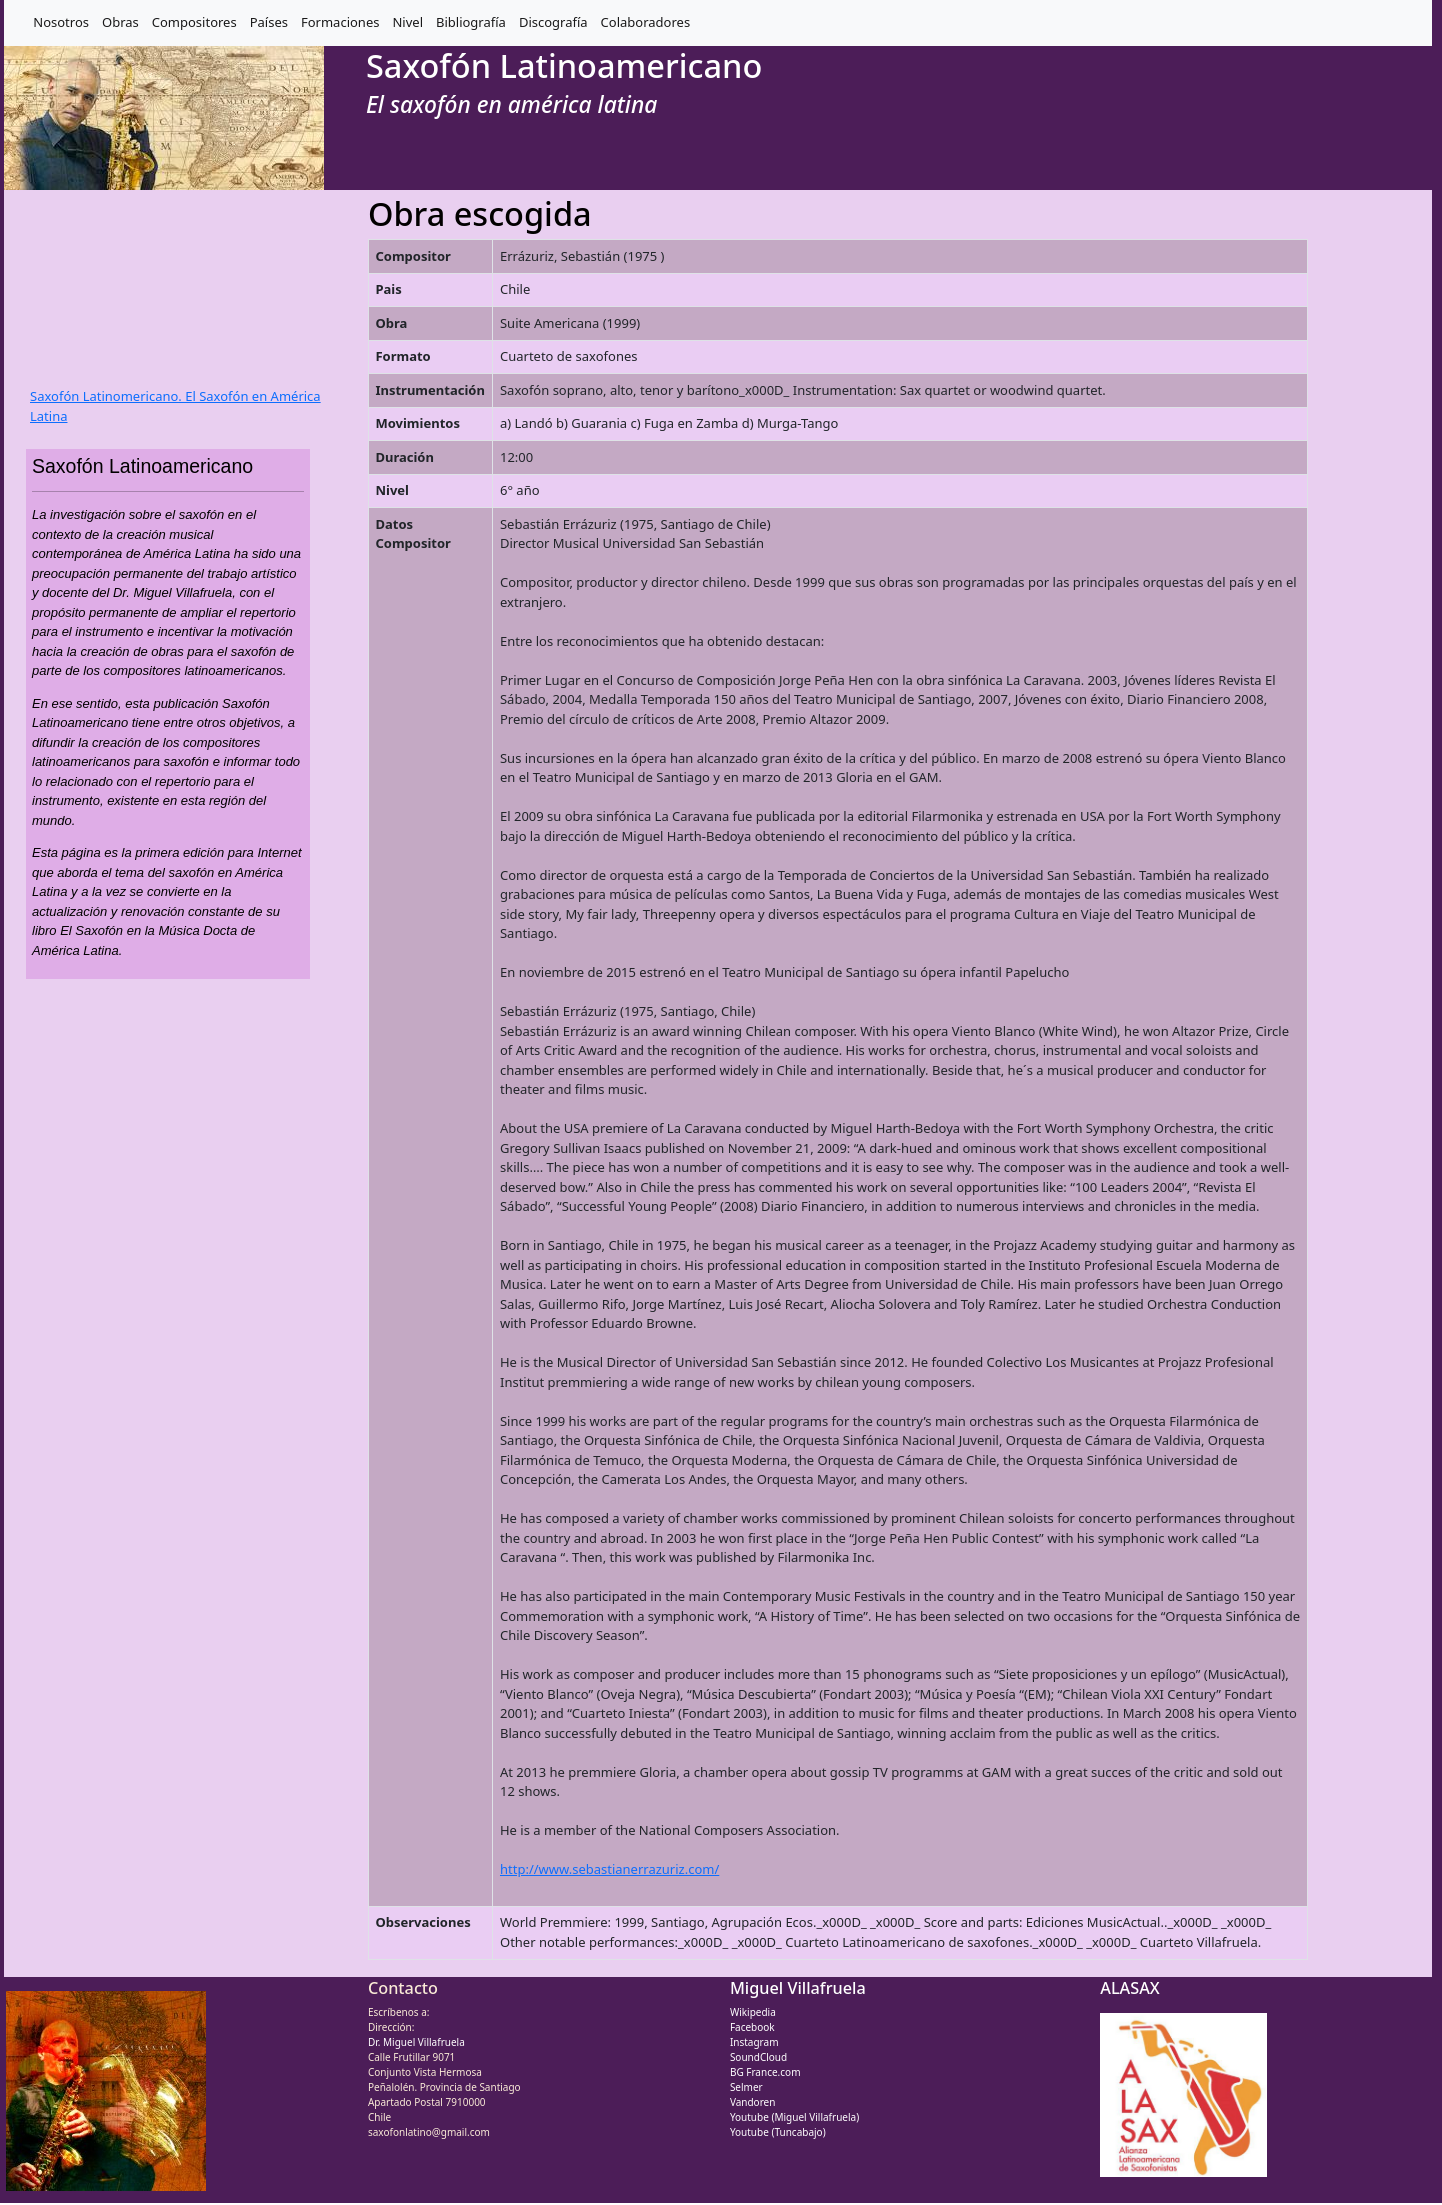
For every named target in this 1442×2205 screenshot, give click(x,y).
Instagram (754, 2042)
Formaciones (340, 22)
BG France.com (765, 2072)
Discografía (553, 22)
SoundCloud (758, 2057)
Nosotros (61, 22)
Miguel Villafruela (798, 1988)
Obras (120, 22)
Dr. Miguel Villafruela (416, 2042)
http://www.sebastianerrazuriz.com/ (609, 1869)
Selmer (746, 2087)
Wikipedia (753, 2012)
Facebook (752, 2027)
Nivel (407, 22)
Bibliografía (471, 22)
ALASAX (1129, 1988)
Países (269, 22)
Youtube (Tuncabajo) (778, 2132)
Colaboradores (646, 22)
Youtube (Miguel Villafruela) (794, 2117)
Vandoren (753, 2102)
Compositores (194, 22)
